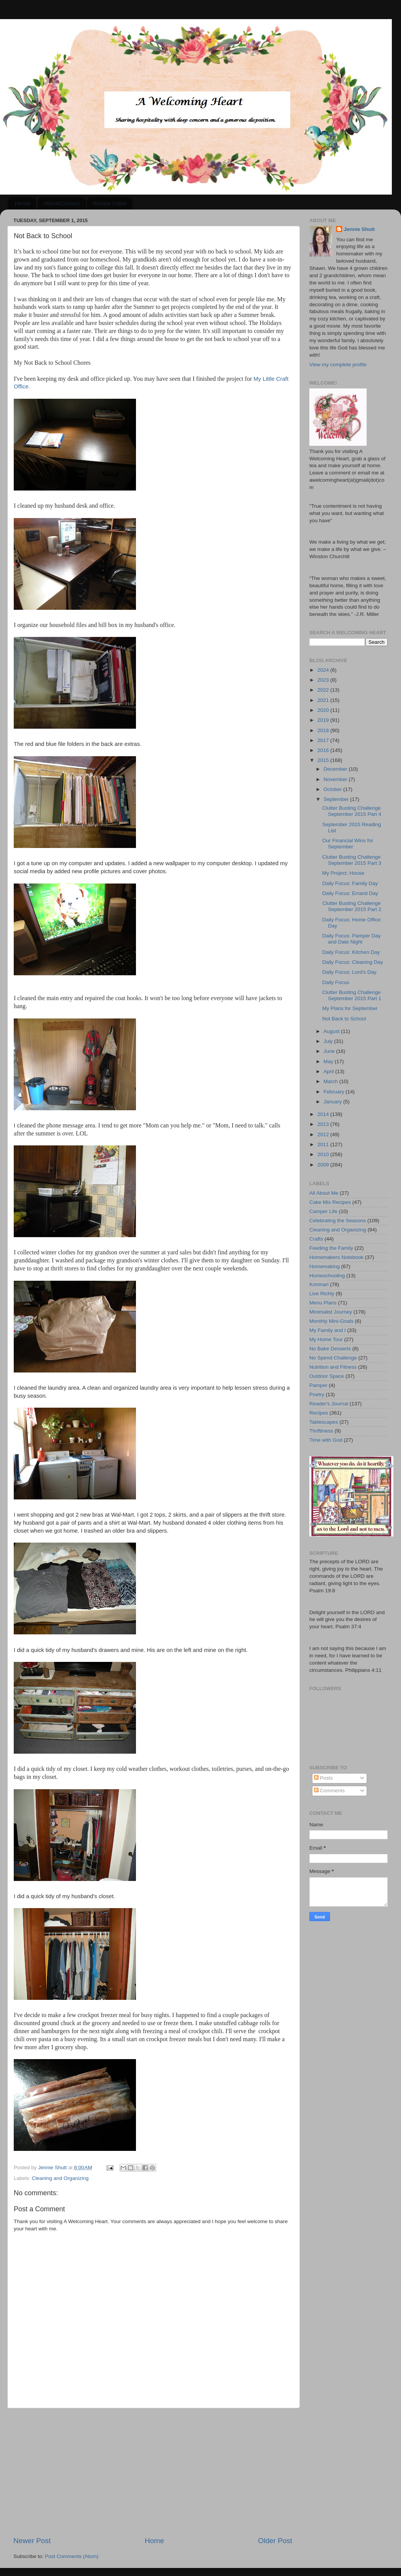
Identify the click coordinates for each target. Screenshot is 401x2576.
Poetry (316, 1394)
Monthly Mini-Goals (331, 1321)
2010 (323, 1154)
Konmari (318, 1284)
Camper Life (323, 1211)
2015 (323, 760)
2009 (323, 1165)
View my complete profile (338, 364)
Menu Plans (322, 1303)
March (331, 1081)
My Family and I (327, 1330)
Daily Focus (335, 982)
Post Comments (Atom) (72, 2556)
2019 (323, 720)
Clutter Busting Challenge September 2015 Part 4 (352, 811)
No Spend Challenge (333, 1358)
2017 (323, 740)
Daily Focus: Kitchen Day (351, 952)
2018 (323, 730)
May (329, 1061)
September (336, 799)
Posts (323, 1778)
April (329, 1071)
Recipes (318, 1413)
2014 (323, 1114)
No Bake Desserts (330, 1348)
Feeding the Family (331, 1248)
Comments (329, 1790)
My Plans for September (350, 1008)
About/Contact (62, 203)
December (336, 769)
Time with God (326, 1440)
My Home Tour (326, 1339)
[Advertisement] (152, 2472)
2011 (323, 1144)
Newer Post (32, 2541)
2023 (323, 680)
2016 (323, 750)
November (336, 779)
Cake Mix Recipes (330, 1202)
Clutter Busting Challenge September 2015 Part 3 (352, 860)
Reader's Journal (328, 1404)
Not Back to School (344, 1019)
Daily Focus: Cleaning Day (352, 962)
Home (22, 203)
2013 (323, 1124)
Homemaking (324, 1266)
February (334, 1092)
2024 (323, 670)
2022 (323, 690)
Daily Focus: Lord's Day (349, 972)
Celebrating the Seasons (337, 1220)
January (333, 1101)
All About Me (323, 1193)
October (333, 789)
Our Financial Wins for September (348, 843)
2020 (323, 710)
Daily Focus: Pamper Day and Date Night (351, 939)
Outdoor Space (326, 1376)
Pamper (318, 1385)
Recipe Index (109, 203)
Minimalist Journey (330, 1312)
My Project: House (343, 873)
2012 (323, 1134)
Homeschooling (327, 1275)
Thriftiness (321, 1431)
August (332, 1031)
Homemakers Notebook (336, 1257)
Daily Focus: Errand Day (350, 893)
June (329, 1051)
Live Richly (321, 1293)
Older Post (275, 2541)
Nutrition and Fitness (333, 1367)
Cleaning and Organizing (60, 2178)
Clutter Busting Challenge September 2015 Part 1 (352, 995)
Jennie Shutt (359, 229)
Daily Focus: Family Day (350, 883)
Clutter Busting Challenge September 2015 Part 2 (352, 906)
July (328, 1041)
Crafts (316, 1239)
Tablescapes (323, 1422)
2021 (323, 700)
